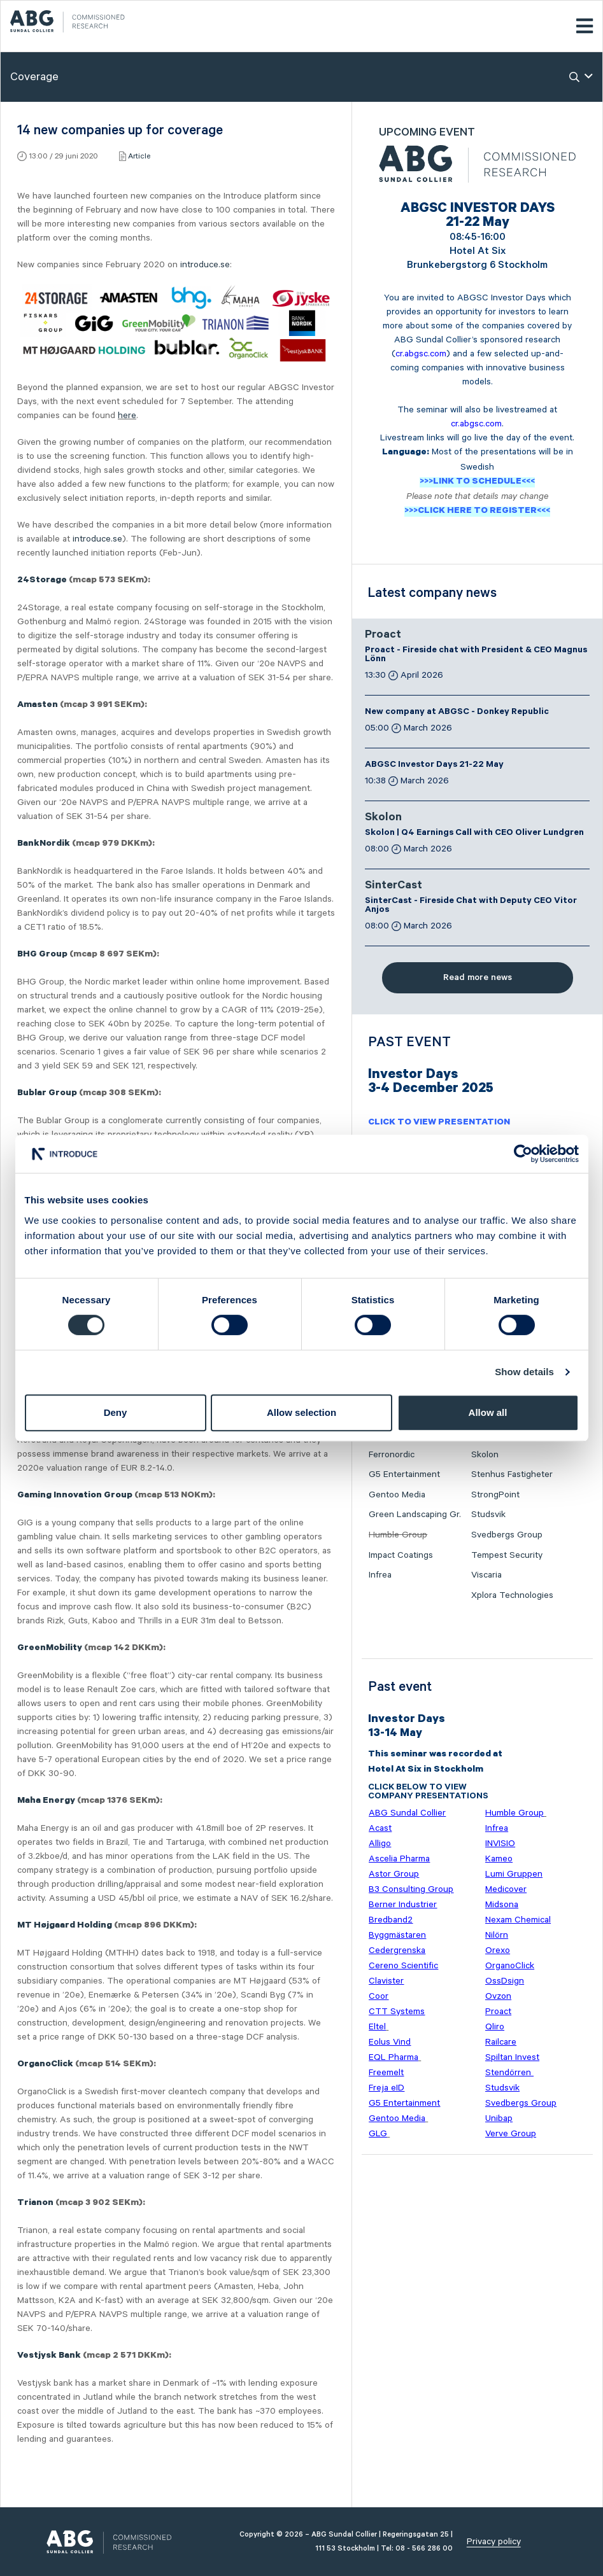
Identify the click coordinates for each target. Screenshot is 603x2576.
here (127, 415)
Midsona (501, 1905)
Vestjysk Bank (49, 2356)
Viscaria (486, 1575)
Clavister (386, 1981)
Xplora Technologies (512, 1595)
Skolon (383, 818)
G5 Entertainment (404, 1474)
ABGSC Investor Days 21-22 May (434, 765)
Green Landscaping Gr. (415, 1514)
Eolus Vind (390, 2042)
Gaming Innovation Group (74, 1496)
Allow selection (301, 1412)
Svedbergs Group (507, 1535)
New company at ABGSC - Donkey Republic (457, 713)
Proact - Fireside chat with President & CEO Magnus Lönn (476, 655)
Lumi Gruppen (514, 1874)
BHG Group (42, 955)
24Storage (42, 581)
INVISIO (500, 1843)
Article (139, 156)
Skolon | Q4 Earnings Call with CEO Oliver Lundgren (474, 834)
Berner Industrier (403, 1905)
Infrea (380, 1575)
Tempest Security (507, 1555)
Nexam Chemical (518, 1920)
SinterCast (393, 886)
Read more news (477, 977)
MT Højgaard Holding (64, 1926)
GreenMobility (49, 1649)
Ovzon (498, 1996)
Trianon (35, 2204)
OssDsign (504, 1981)
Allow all (488, 1412)
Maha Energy (46, 1801)
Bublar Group (47, 1094)
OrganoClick (45, 2065)
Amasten (37, 706)
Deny (115, 1412)
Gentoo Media (397, 1495)
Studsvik (488, 1514)
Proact (383, 635)
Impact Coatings (401, 1555)
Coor (378, 1996)
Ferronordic (392, 1455)
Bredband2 (391, 1920)
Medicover (506, 1889)
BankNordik (43, 844)
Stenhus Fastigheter (512, 1474)
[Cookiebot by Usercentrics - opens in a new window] (523, 1153)
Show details (524, 1371)
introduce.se (205, 265)
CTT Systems (397, 2011)
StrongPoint (495, 1495)
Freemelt (386, 2073)
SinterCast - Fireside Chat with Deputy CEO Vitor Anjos (471, 906)
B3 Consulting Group (411, 1889)
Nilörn (496, 1935)
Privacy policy (494, 2542)
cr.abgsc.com (420, 354)
